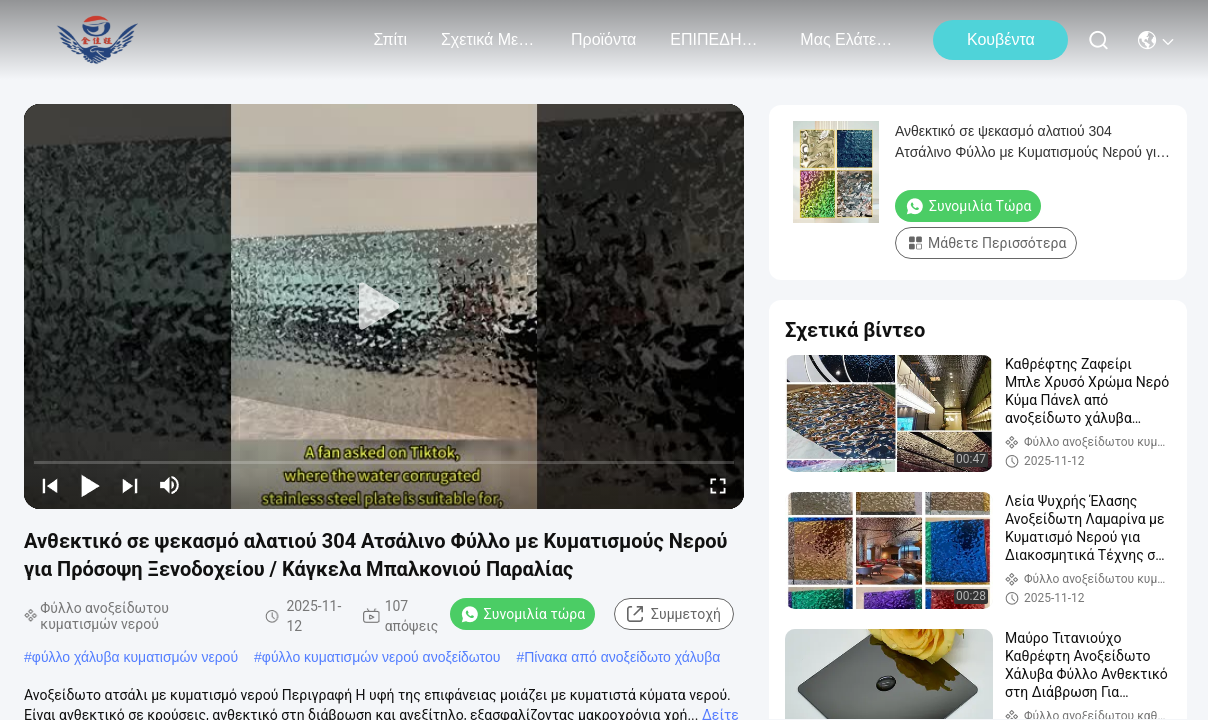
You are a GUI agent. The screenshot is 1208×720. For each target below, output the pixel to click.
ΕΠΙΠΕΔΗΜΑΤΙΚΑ (718, 39)
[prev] (50, 485)
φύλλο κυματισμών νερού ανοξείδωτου (381, 657)
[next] (130, 485)
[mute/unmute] (170, 485)
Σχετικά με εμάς (489, 39)
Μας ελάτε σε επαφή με (848, 39)
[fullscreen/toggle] (718, 485)
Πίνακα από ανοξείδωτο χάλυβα (622, 657)
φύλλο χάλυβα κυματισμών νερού (135, 657)
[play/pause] (90, 485)
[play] (384, 307)
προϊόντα (603, 39)
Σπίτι (390, 39)
